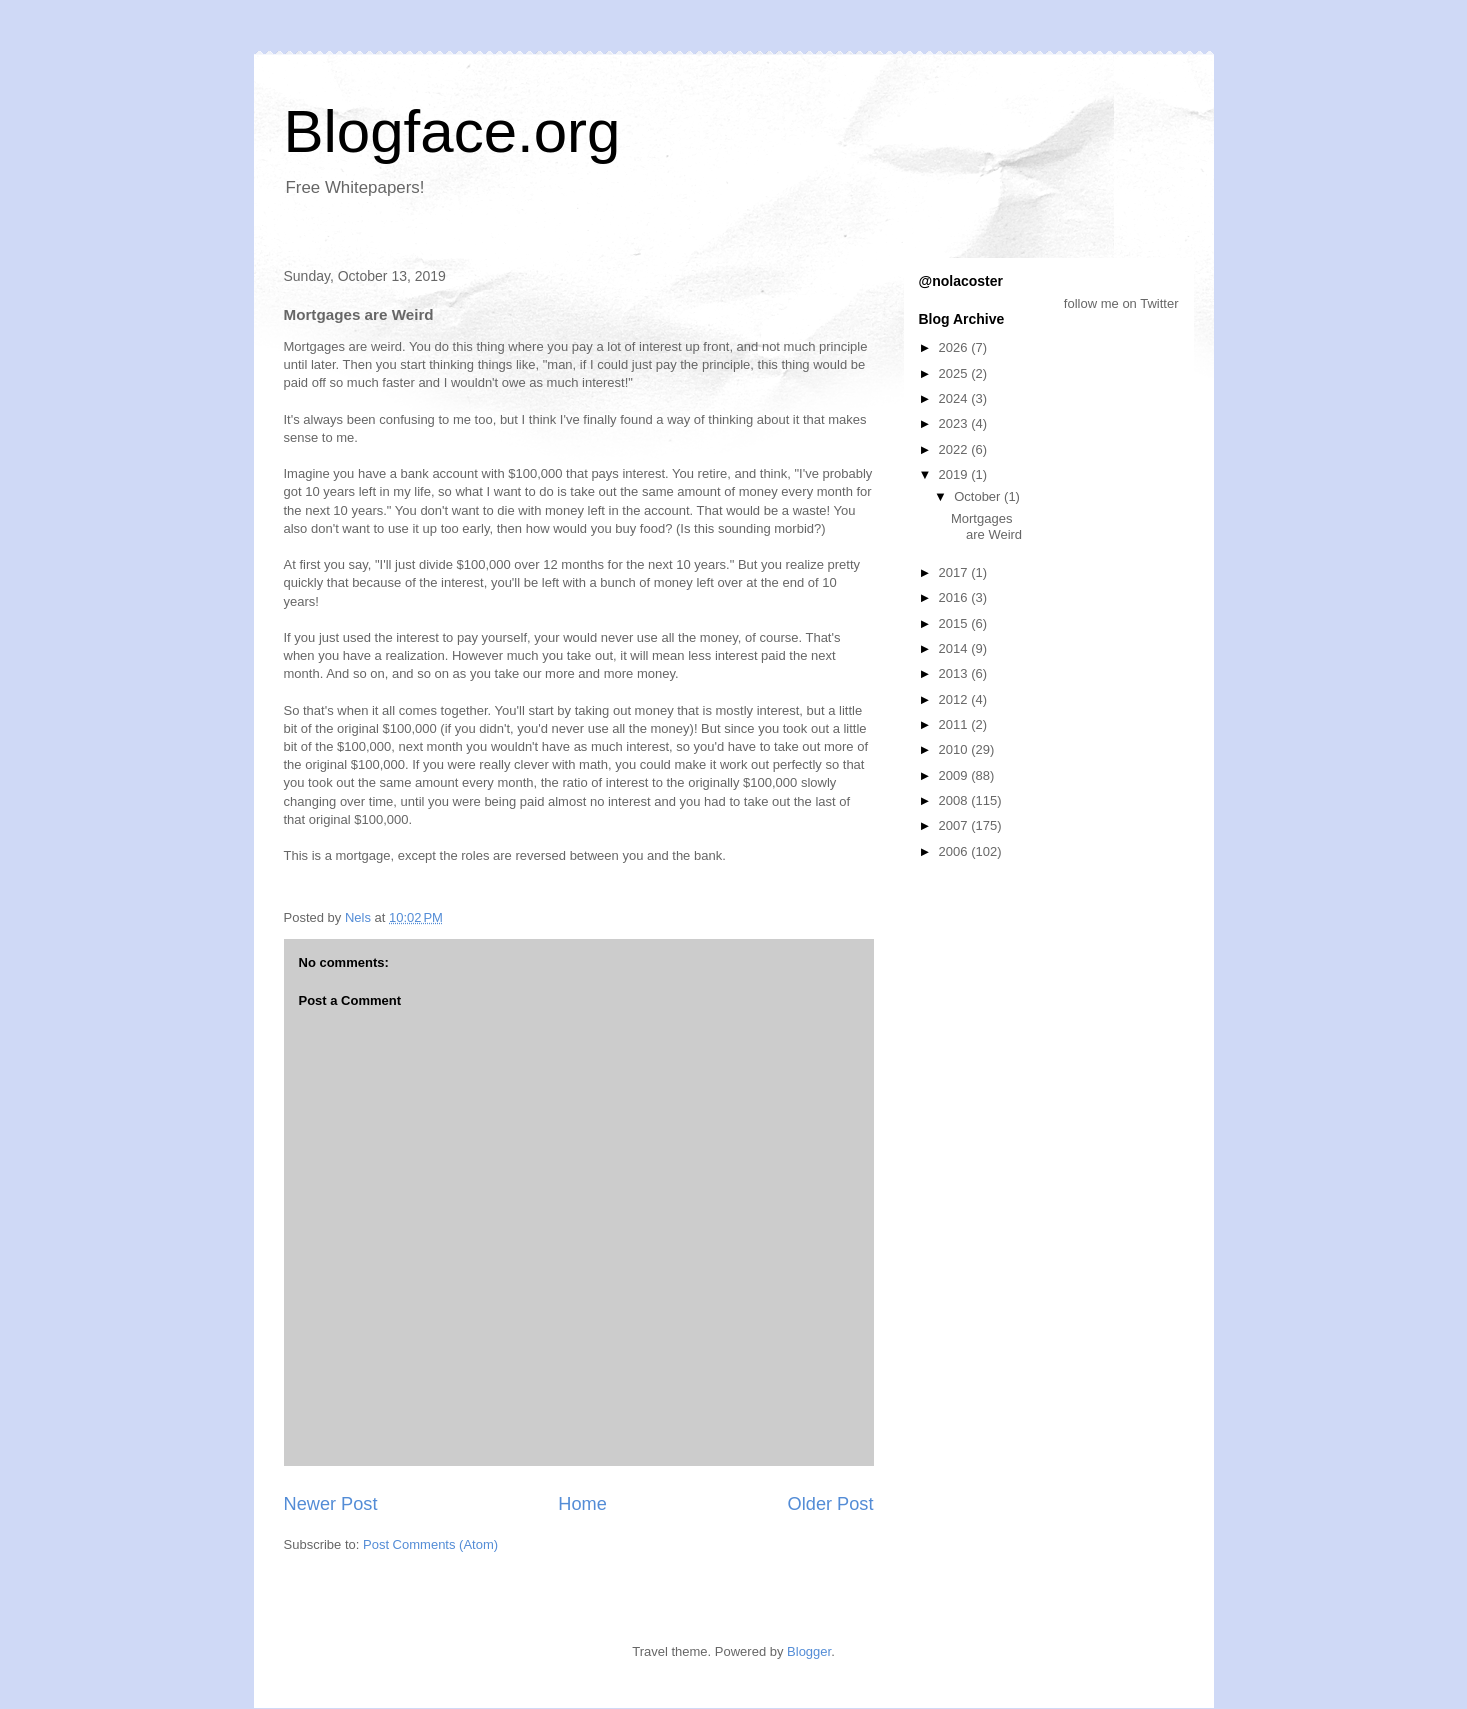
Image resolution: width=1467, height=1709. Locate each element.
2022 (955, 449)
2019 (955, 474)
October (979, 496)
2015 (955, 623)
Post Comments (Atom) (430, 1544)
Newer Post (331, 1504)
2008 (955, 800)
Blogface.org (452, 131)
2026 (955, 347)
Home (582, 1504)
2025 (955, 373)
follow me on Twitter (1121, 303)
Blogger (809, 1651)
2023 (955, 423)
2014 (955, 648)
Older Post (831, 1504)
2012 (955, 699)
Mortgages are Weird (986, 526)
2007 (955, 825)
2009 (955, 775)
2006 (955, 851)
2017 (955, 572)
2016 (955, 597)
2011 (955, 724)
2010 (955, 749)
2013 (955, 673)
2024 (955, 398)
